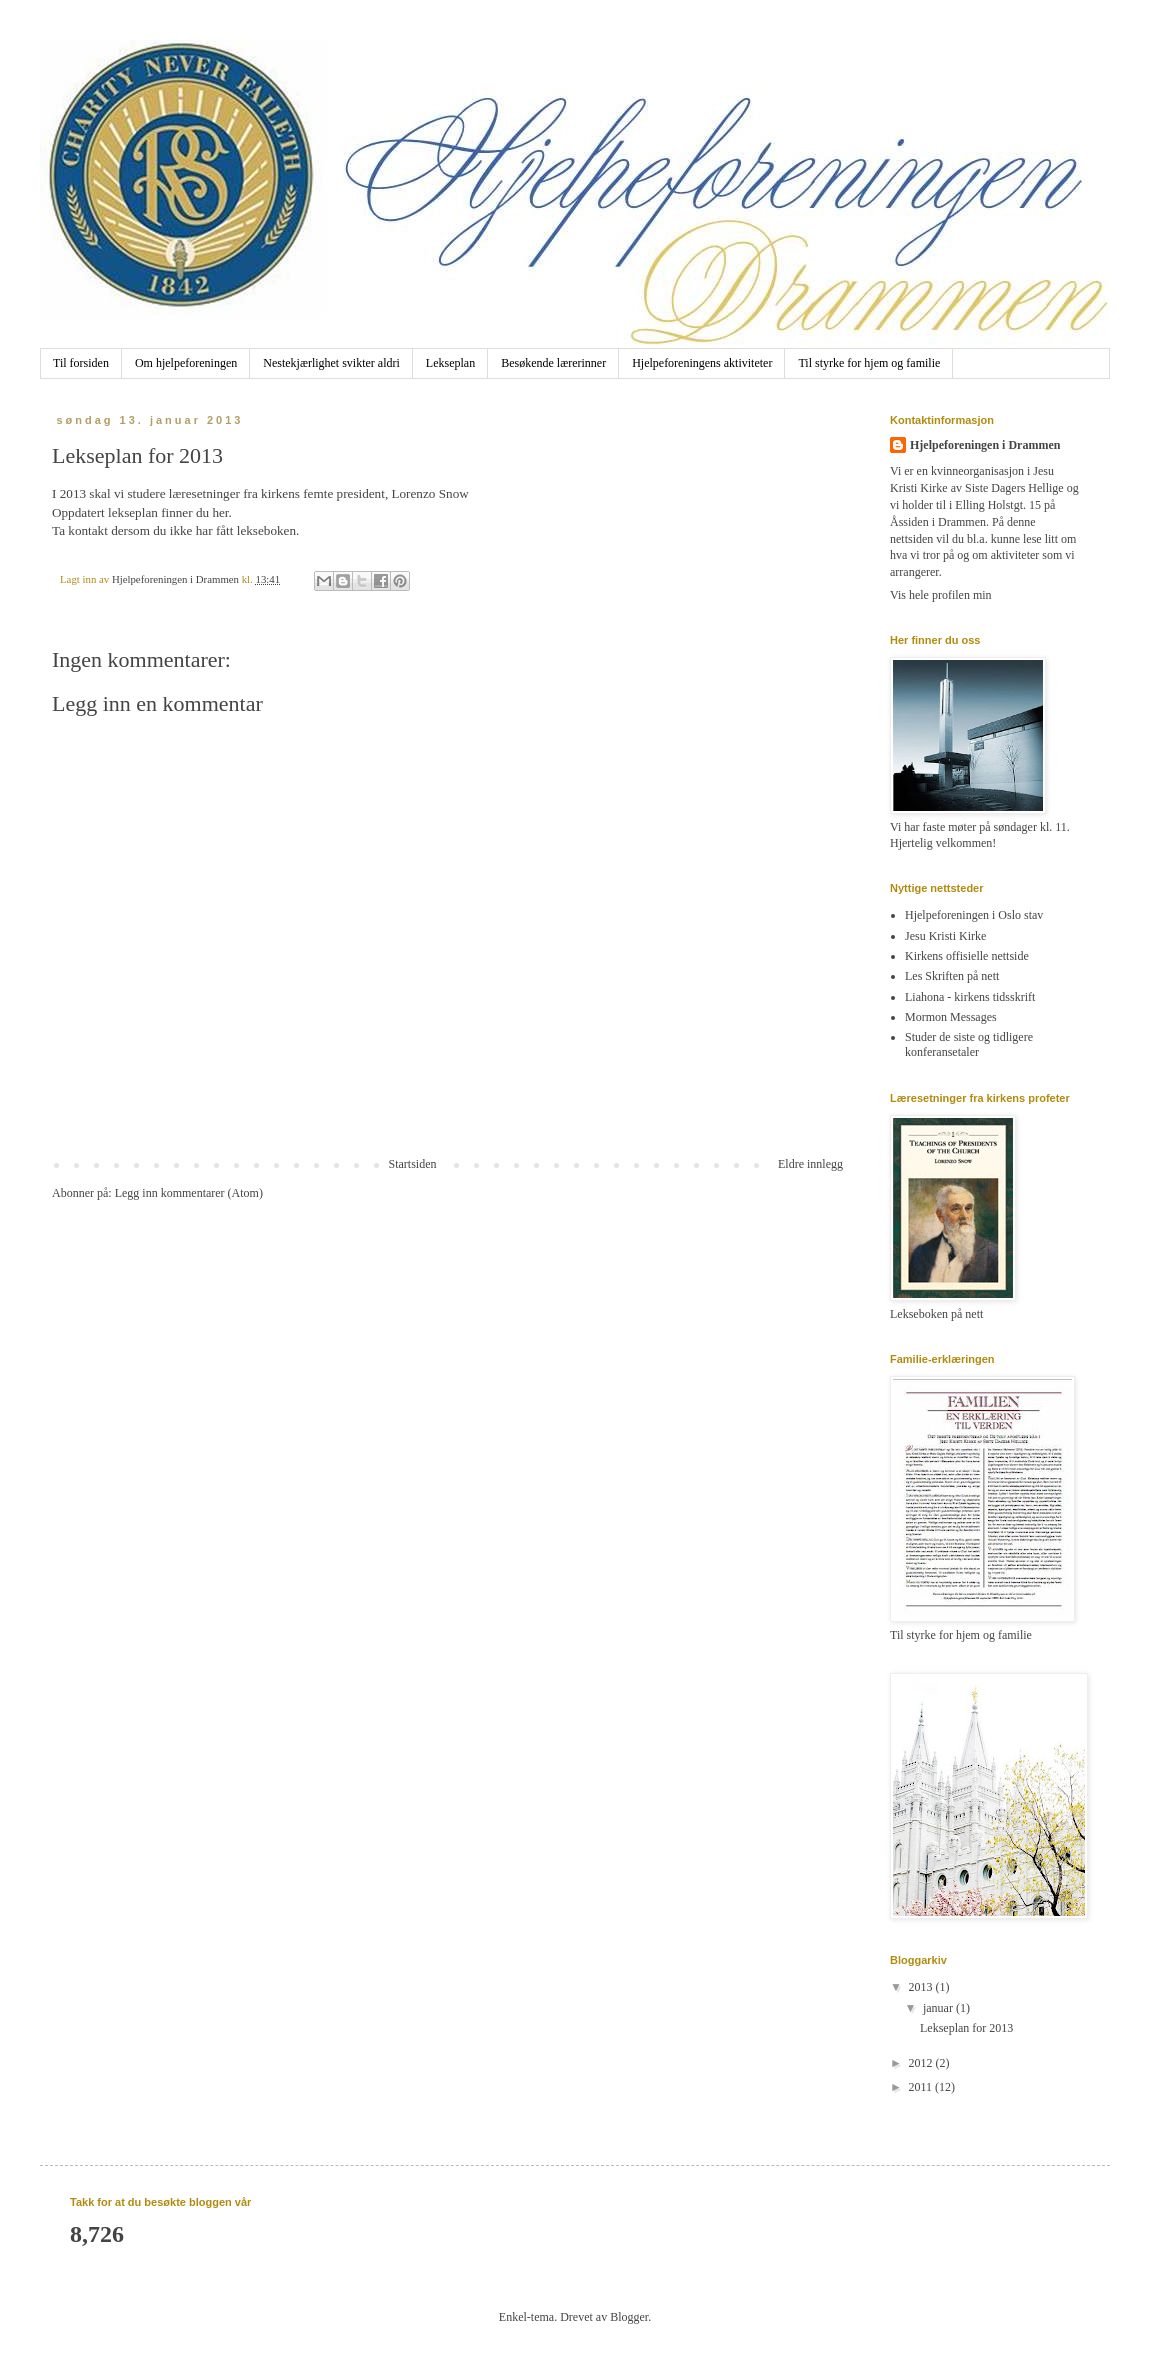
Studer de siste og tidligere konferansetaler (969, 1044)
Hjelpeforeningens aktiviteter (702, 363)
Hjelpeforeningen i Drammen (985, 445)
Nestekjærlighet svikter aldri (331, 363)
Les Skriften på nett (952, 976)
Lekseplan (450, 363)
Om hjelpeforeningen (186, 363)
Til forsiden (81, 363)
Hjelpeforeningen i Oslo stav (974, 915)
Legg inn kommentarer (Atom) (189, 1193)
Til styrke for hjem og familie (869, 363)
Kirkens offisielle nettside (967, 956)
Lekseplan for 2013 (966, 2028)
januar (939, 2008)
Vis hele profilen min (941, 595)
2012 (922, 2063)
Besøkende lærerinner (553, 363)
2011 (922, 2087)
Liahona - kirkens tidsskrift (970, 997)
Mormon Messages (951, 1017)
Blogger (629, 2317)
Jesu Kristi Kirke (945, 936)
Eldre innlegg (810, 1164)
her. (221, 512)
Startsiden (413, 1164)
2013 (922, 1987)
